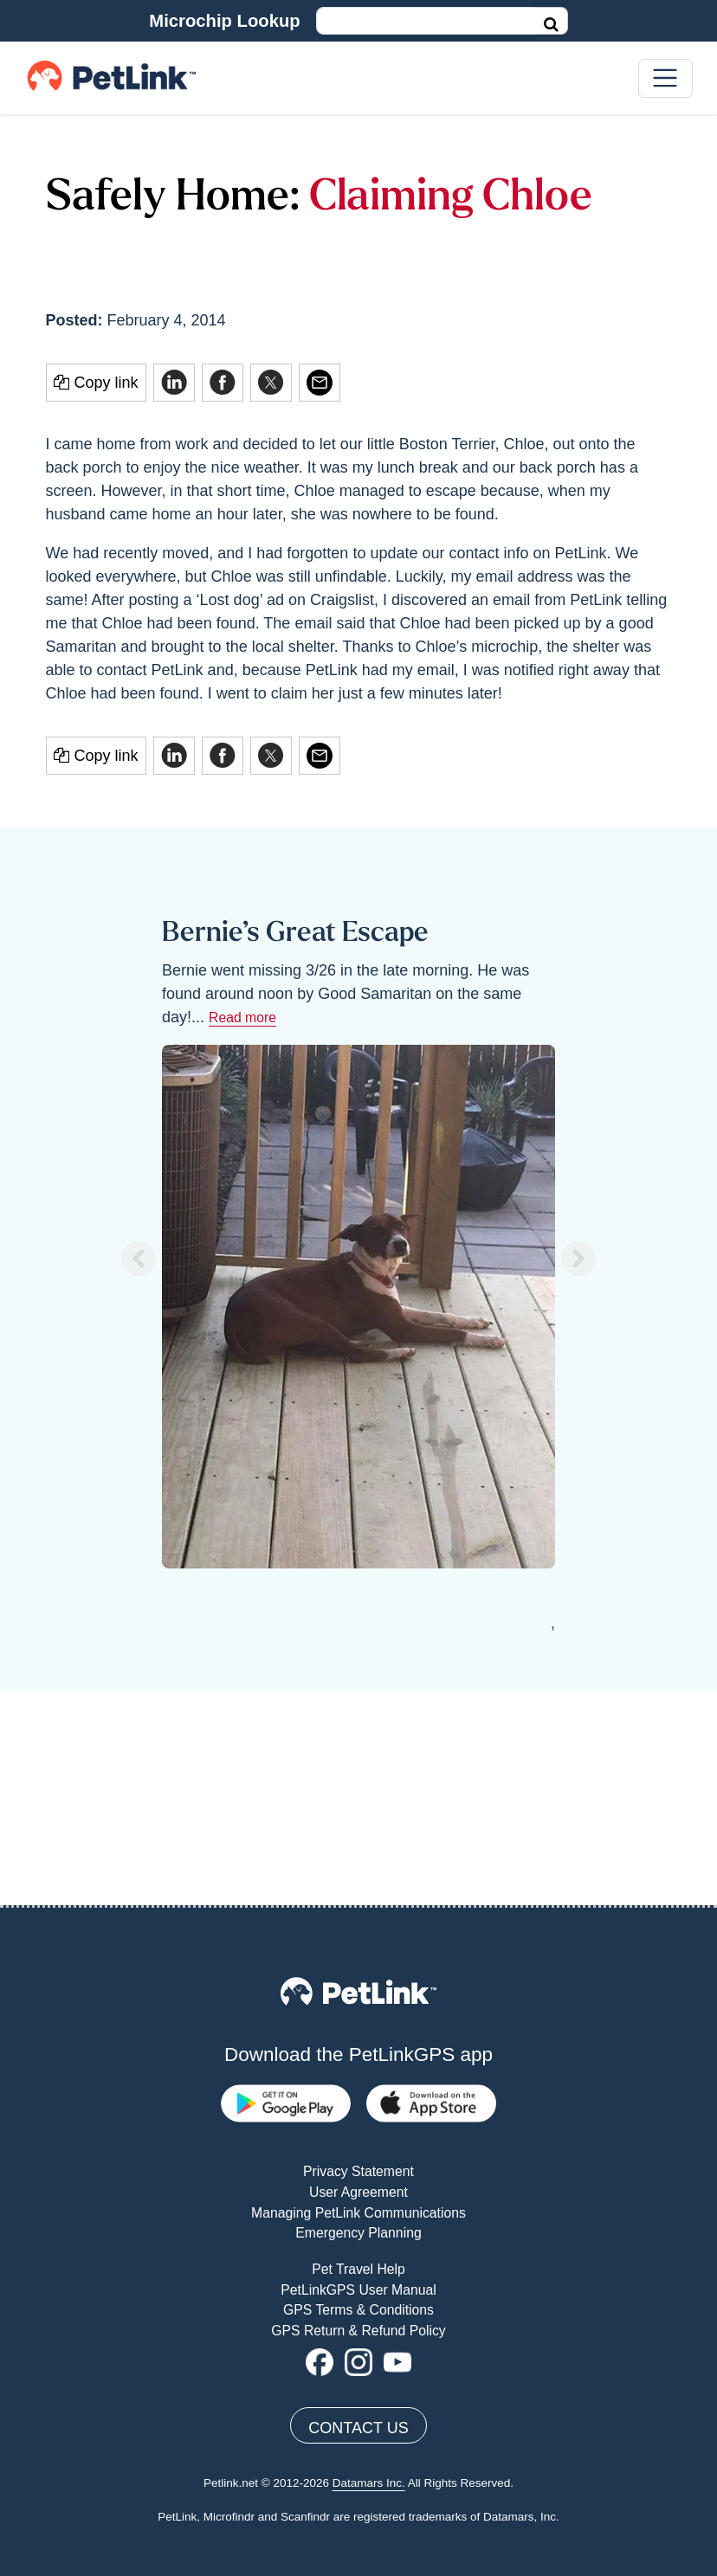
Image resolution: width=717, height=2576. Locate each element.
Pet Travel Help (358, 2053)
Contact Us (358, 2213)
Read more (242, 1017)
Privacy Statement (358, 1956)
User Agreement (358, 1976)
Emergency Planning (358, 2018)
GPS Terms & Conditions (358, 2095)
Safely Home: (173, 199)
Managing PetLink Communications (358, 1997)
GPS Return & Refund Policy (358, 2115)
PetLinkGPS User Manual (358, 2074)
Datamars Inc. (369, 2268)
